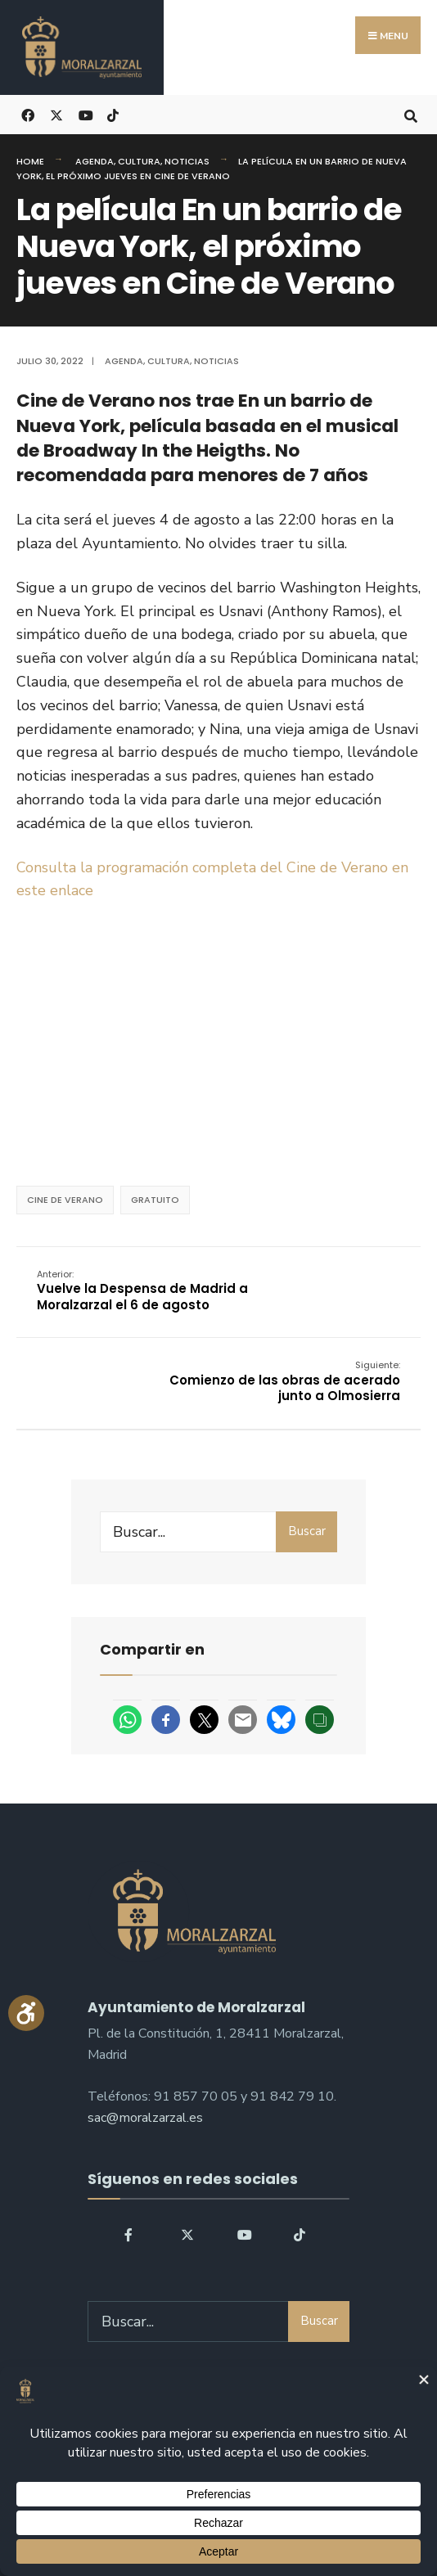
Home (30, 161)
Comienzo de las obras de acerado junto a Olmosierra (284, 1381)
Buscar (307, 1531)
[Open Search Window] (410, 114)
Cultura (139, 161)
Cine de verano (65, 1199)
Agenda (94, 161)
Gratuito (155, 1199)
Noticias (186, 161)
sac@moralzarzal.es (145, 2118)
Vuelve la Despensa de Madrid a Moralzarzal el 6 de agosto (142, 1290)
